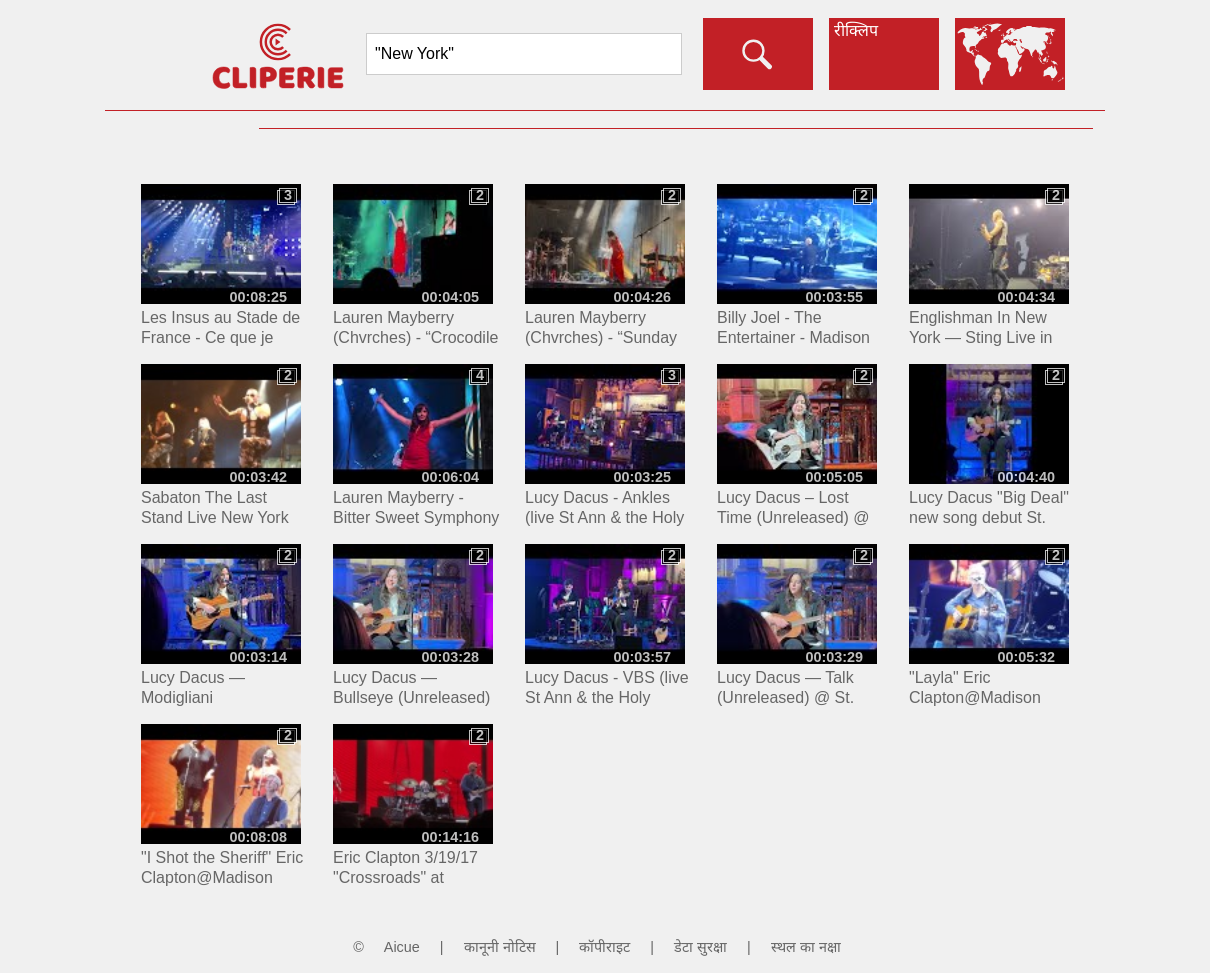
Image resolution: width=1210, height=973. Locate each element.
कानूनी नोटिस (500, 947)
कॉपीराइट (604, 947)
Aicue (402, 947)
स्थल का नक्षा (806, 947)
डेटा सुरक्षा (700, 947)
